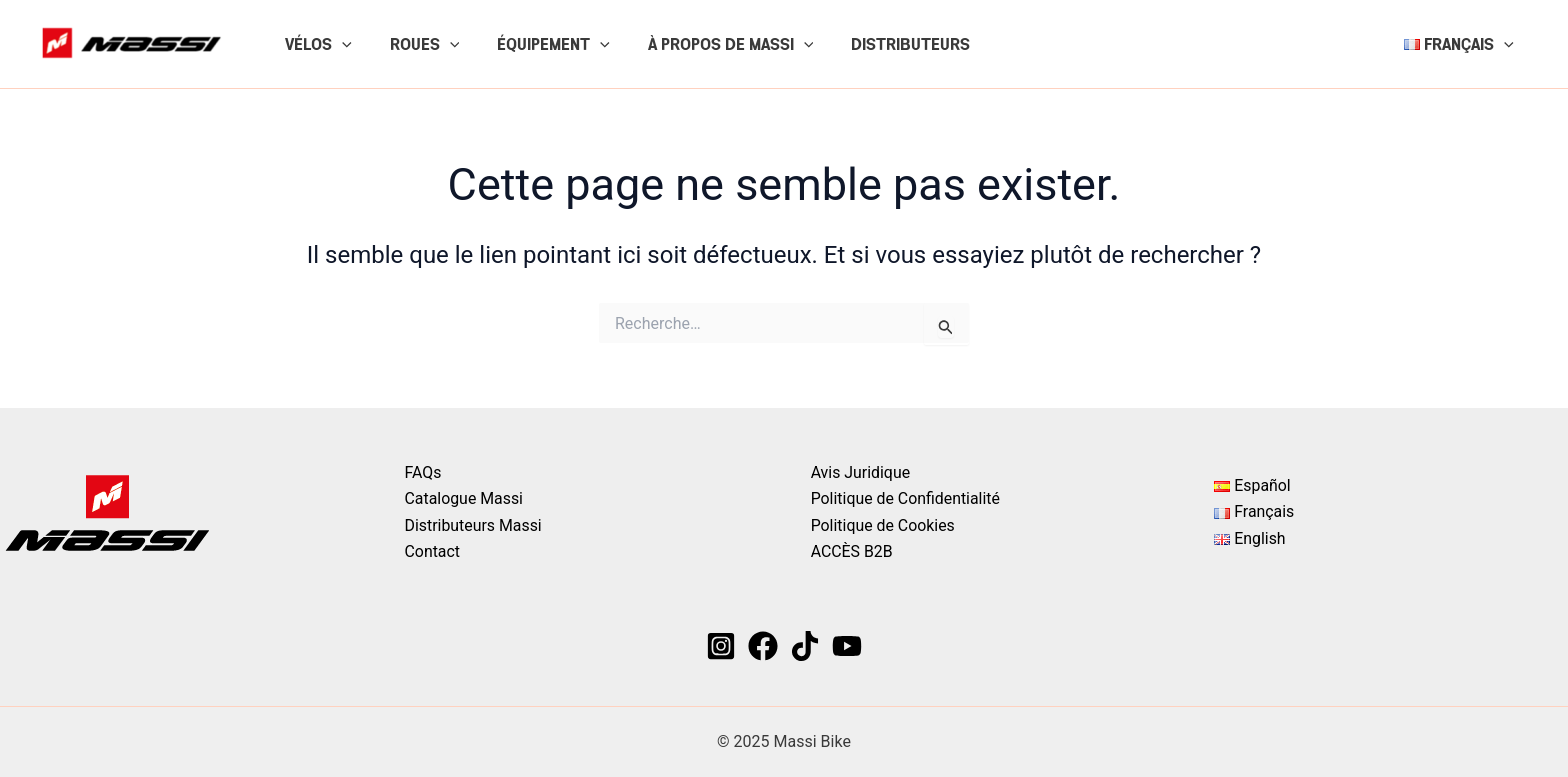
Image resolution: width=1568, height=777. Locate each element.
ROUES (416, 44)
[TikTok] (805, 646)
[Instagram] (721, 646)
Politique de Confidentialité (904, 498)
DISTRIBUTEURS (883, 43)
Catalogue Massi (464, 498)
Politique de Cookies (881, 524)
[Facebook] (763, 646)
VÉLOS (315, 44)
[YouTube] (847, 646)
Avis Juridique (859, 471)
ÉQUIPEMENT (538, 44)
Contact (433, 551)
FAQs (423, 471)
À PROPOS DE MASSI (710, 44)
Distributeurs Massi (474, 524)
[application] (339, 44)
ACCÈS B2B (850, 551)
